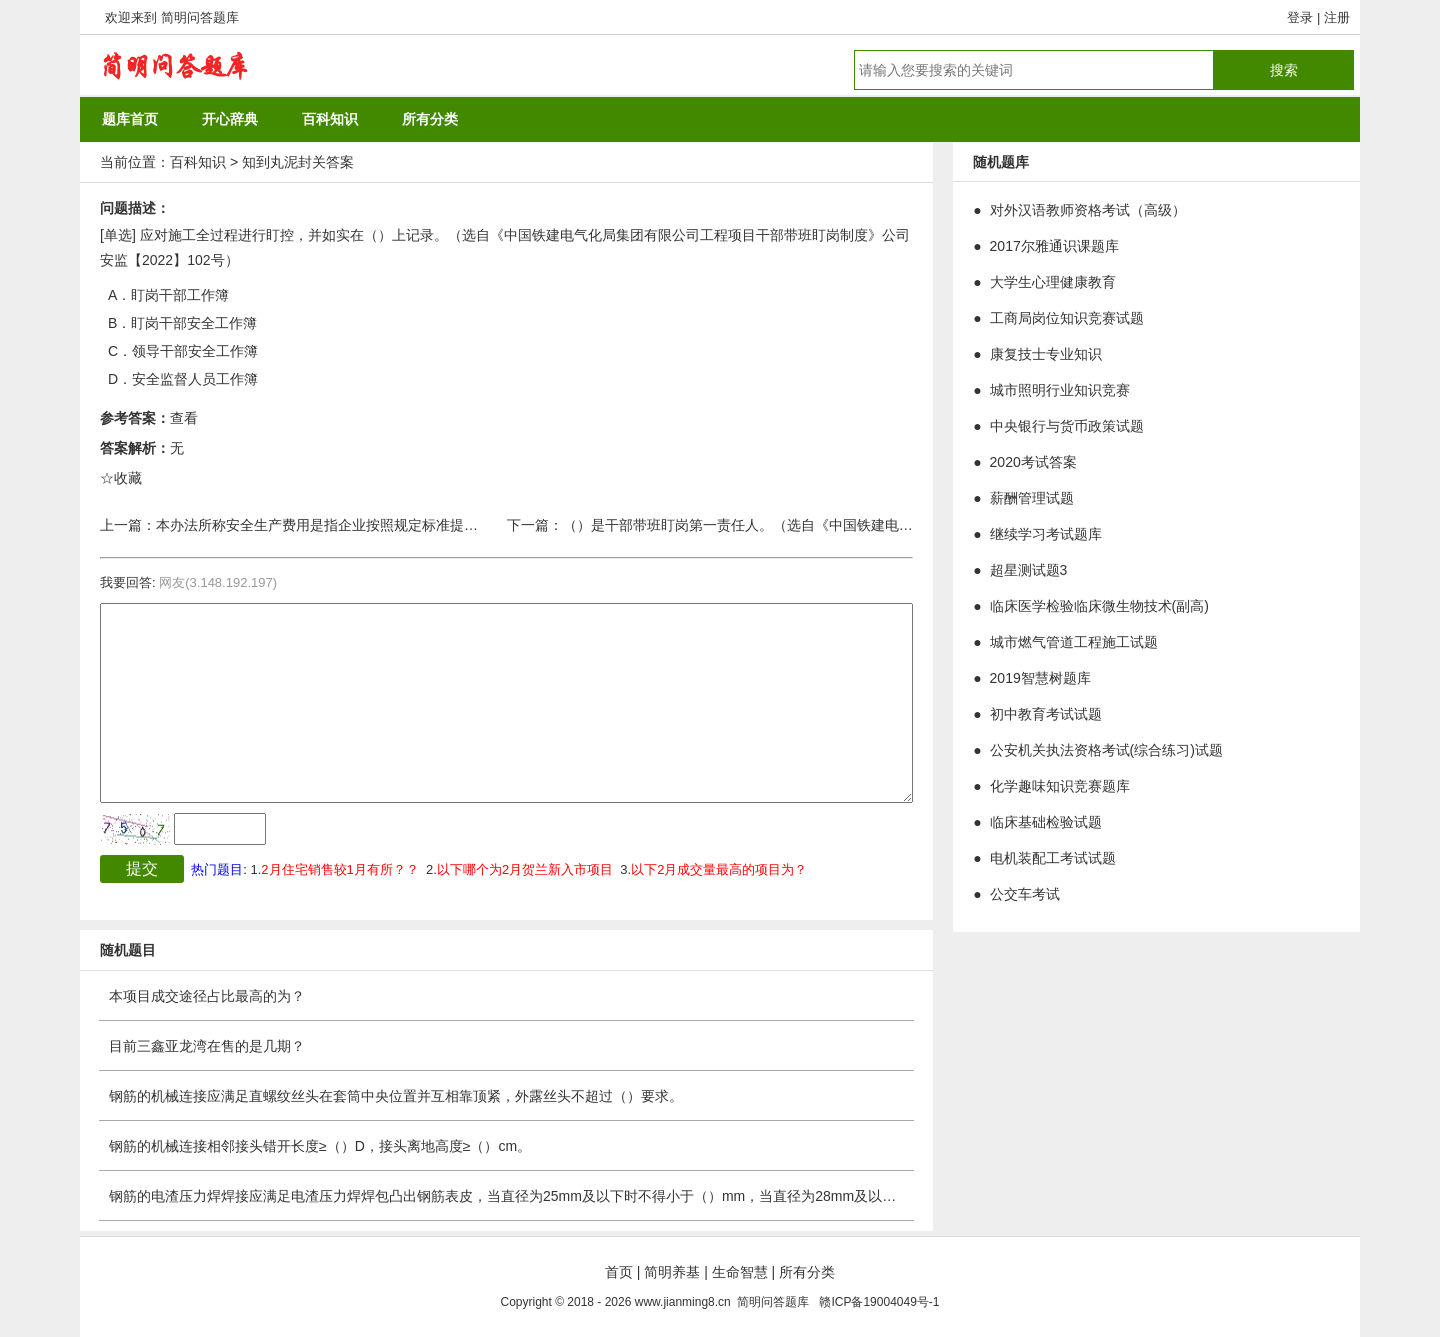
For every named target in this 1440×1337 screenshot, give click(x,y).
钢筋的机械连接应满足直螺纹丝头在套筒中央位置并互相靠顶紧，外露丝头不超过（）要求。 (396, 1096)
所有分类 (807, 1272)
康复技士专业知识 (1046, 354)
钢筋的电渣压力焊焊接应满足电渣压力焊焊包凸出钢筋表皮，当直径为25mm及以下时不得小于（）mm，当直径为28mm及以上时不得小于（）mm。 (570, 1196)
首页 (619, 1272)
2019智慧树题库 (1040, 678)
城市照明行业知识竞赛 (1060, 390)
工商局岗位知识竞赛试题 (1067, 318)
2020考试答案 (1033, 462)
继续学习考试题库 (1046, 534)
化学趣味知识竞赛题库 (1060, 786)
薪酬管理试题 (1032, 498)
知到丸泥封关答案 (298, 162)
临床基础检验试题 (1046, 822)
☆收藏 (121, 478)
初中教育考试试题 (1046, 714)
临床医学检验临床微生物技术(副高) (1099, 606)
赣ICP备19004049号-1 (879, 1302)
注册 (1337, 17)
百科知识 (198, 162)
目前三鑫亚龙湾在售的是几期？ (207, 1046)
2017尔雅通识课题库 (1054, 246)
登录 (1300, 17)
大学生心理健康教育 (1053, 282)
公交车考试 (1025, 894)
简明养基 (672, 1272)
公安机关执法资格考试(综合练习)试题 (1106, 750)
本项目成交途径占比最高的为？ (207, 996)
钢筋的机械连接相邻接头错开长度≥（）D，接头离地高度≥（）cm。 (320, 1146)
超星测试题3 (1029, 570)
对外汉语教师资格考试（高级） (1088, 210)
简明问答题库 (200, 17)
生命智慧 (740, 1272)
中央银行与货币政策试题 (1067, 426)
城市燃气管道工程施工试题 (1074, 642)
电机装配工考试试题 (1053, 858)
